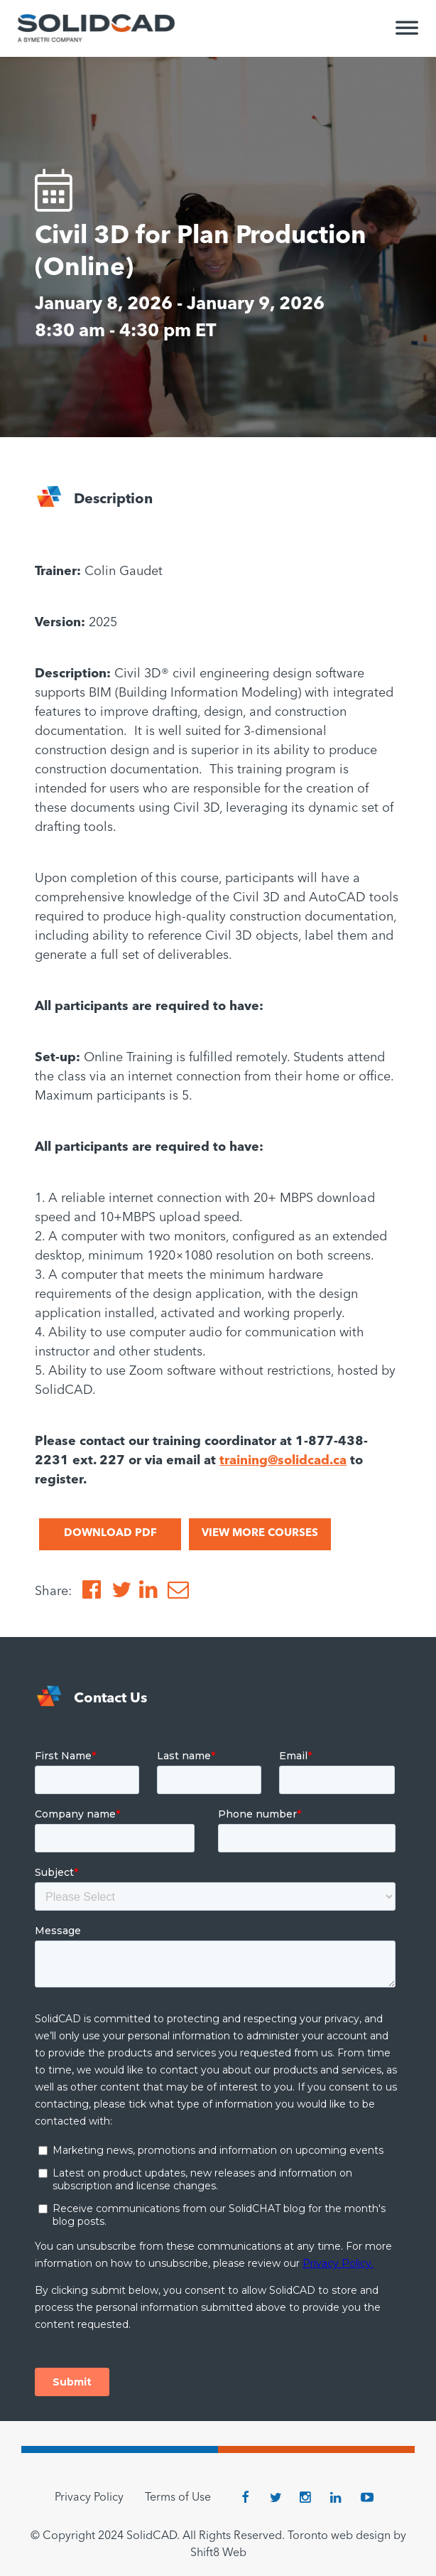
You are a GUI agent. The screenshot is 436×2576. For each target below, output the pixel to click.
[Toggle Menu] (407, 34)
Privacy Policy (89, 2497)
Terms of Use (178, 2497)
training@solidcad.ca (283, 1460)
